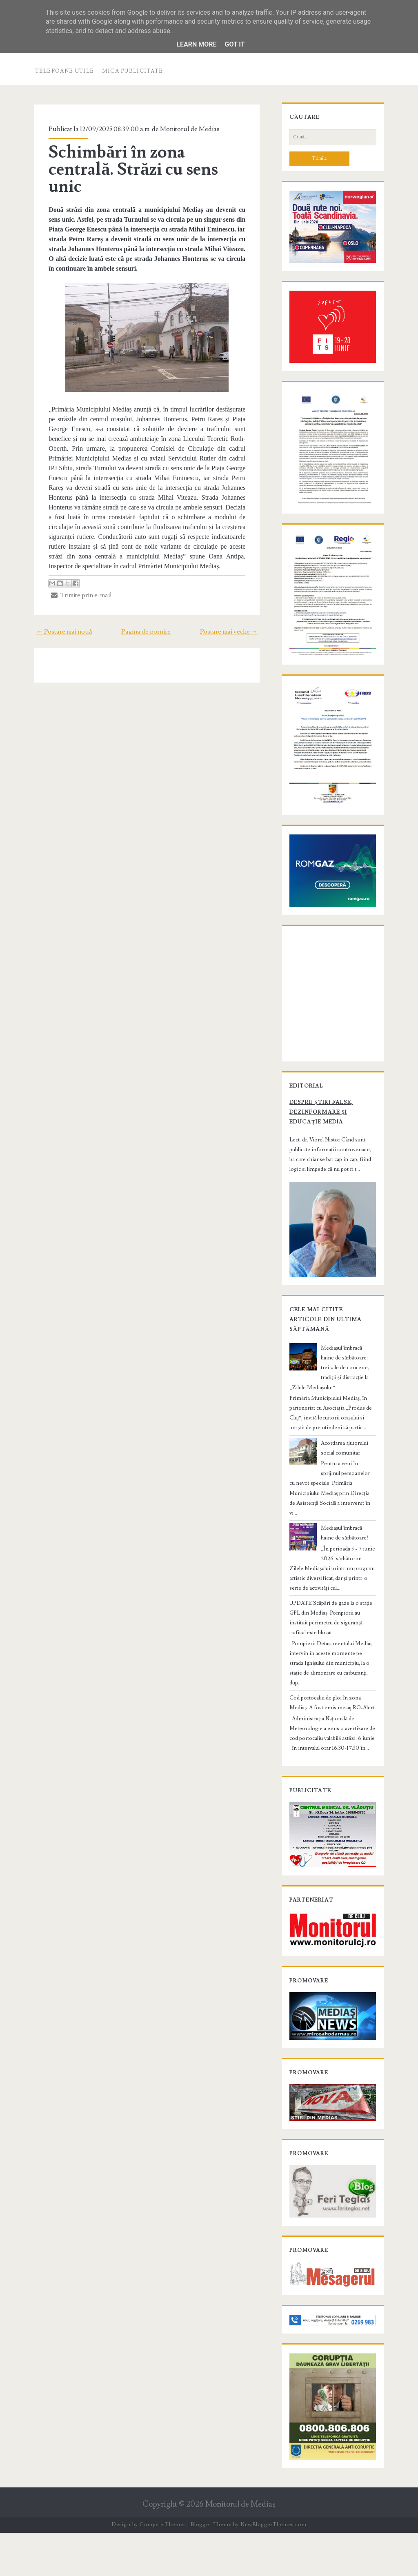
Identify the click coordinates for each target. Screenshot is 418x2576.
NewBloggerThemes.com (273, 2568)
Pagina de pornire (146, 631)
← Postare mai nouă (61, 631)
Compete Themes (163, 2568)
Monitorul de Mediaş (240, 2548)
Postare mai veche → (232, 631)
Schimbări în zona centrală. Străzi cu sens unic (130, 169)
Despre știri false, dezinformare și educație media (332, 1153)
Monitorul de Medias (187, 129)
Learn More (196, 44)
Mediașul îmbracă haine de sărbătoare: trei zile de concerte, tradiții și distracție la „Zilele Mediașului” (332, 1405)
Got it (235, 44)
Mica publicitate (132, 71)
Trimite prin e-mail (78, 595)
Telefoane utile (64, 71)
